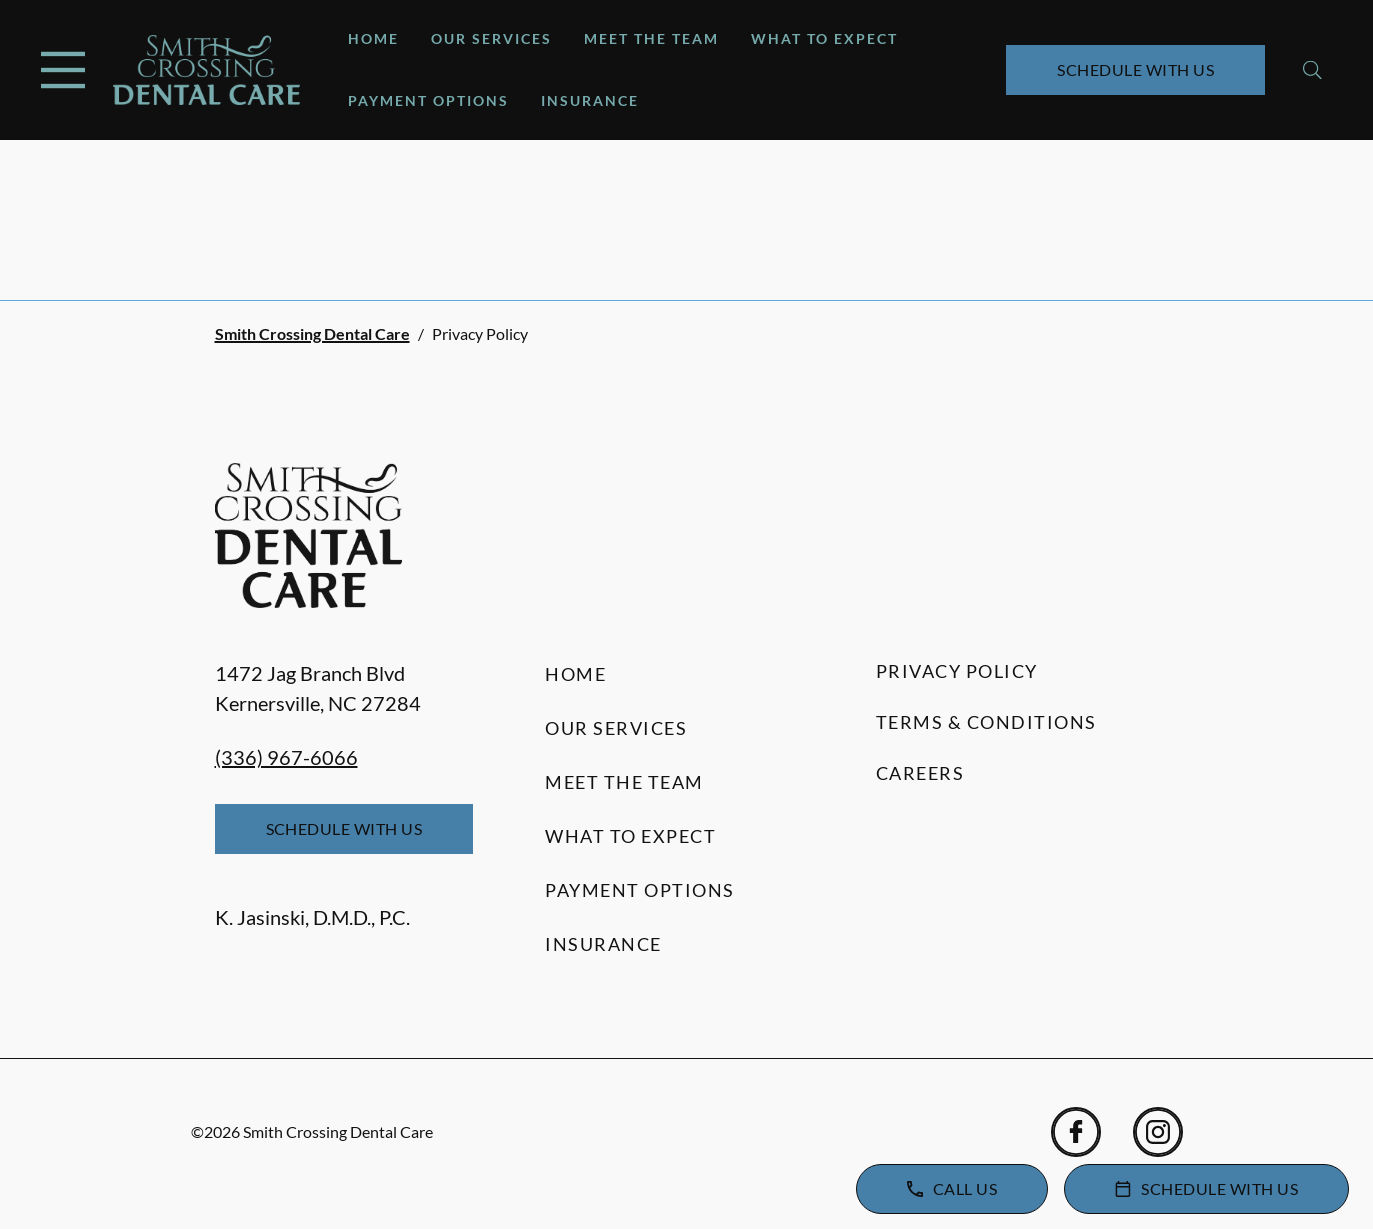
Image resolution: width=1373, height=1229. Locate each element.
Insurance (590, 100)
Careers (920, 773)
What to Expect (824, 38)
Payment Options (428, 100)
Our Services (491, 38)
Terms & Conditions (986, 722)
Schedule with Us (1135, 69)
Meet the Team (651, 38)
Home (373, 38)
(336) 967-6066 (286, 757)
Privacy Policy (957, 671)
